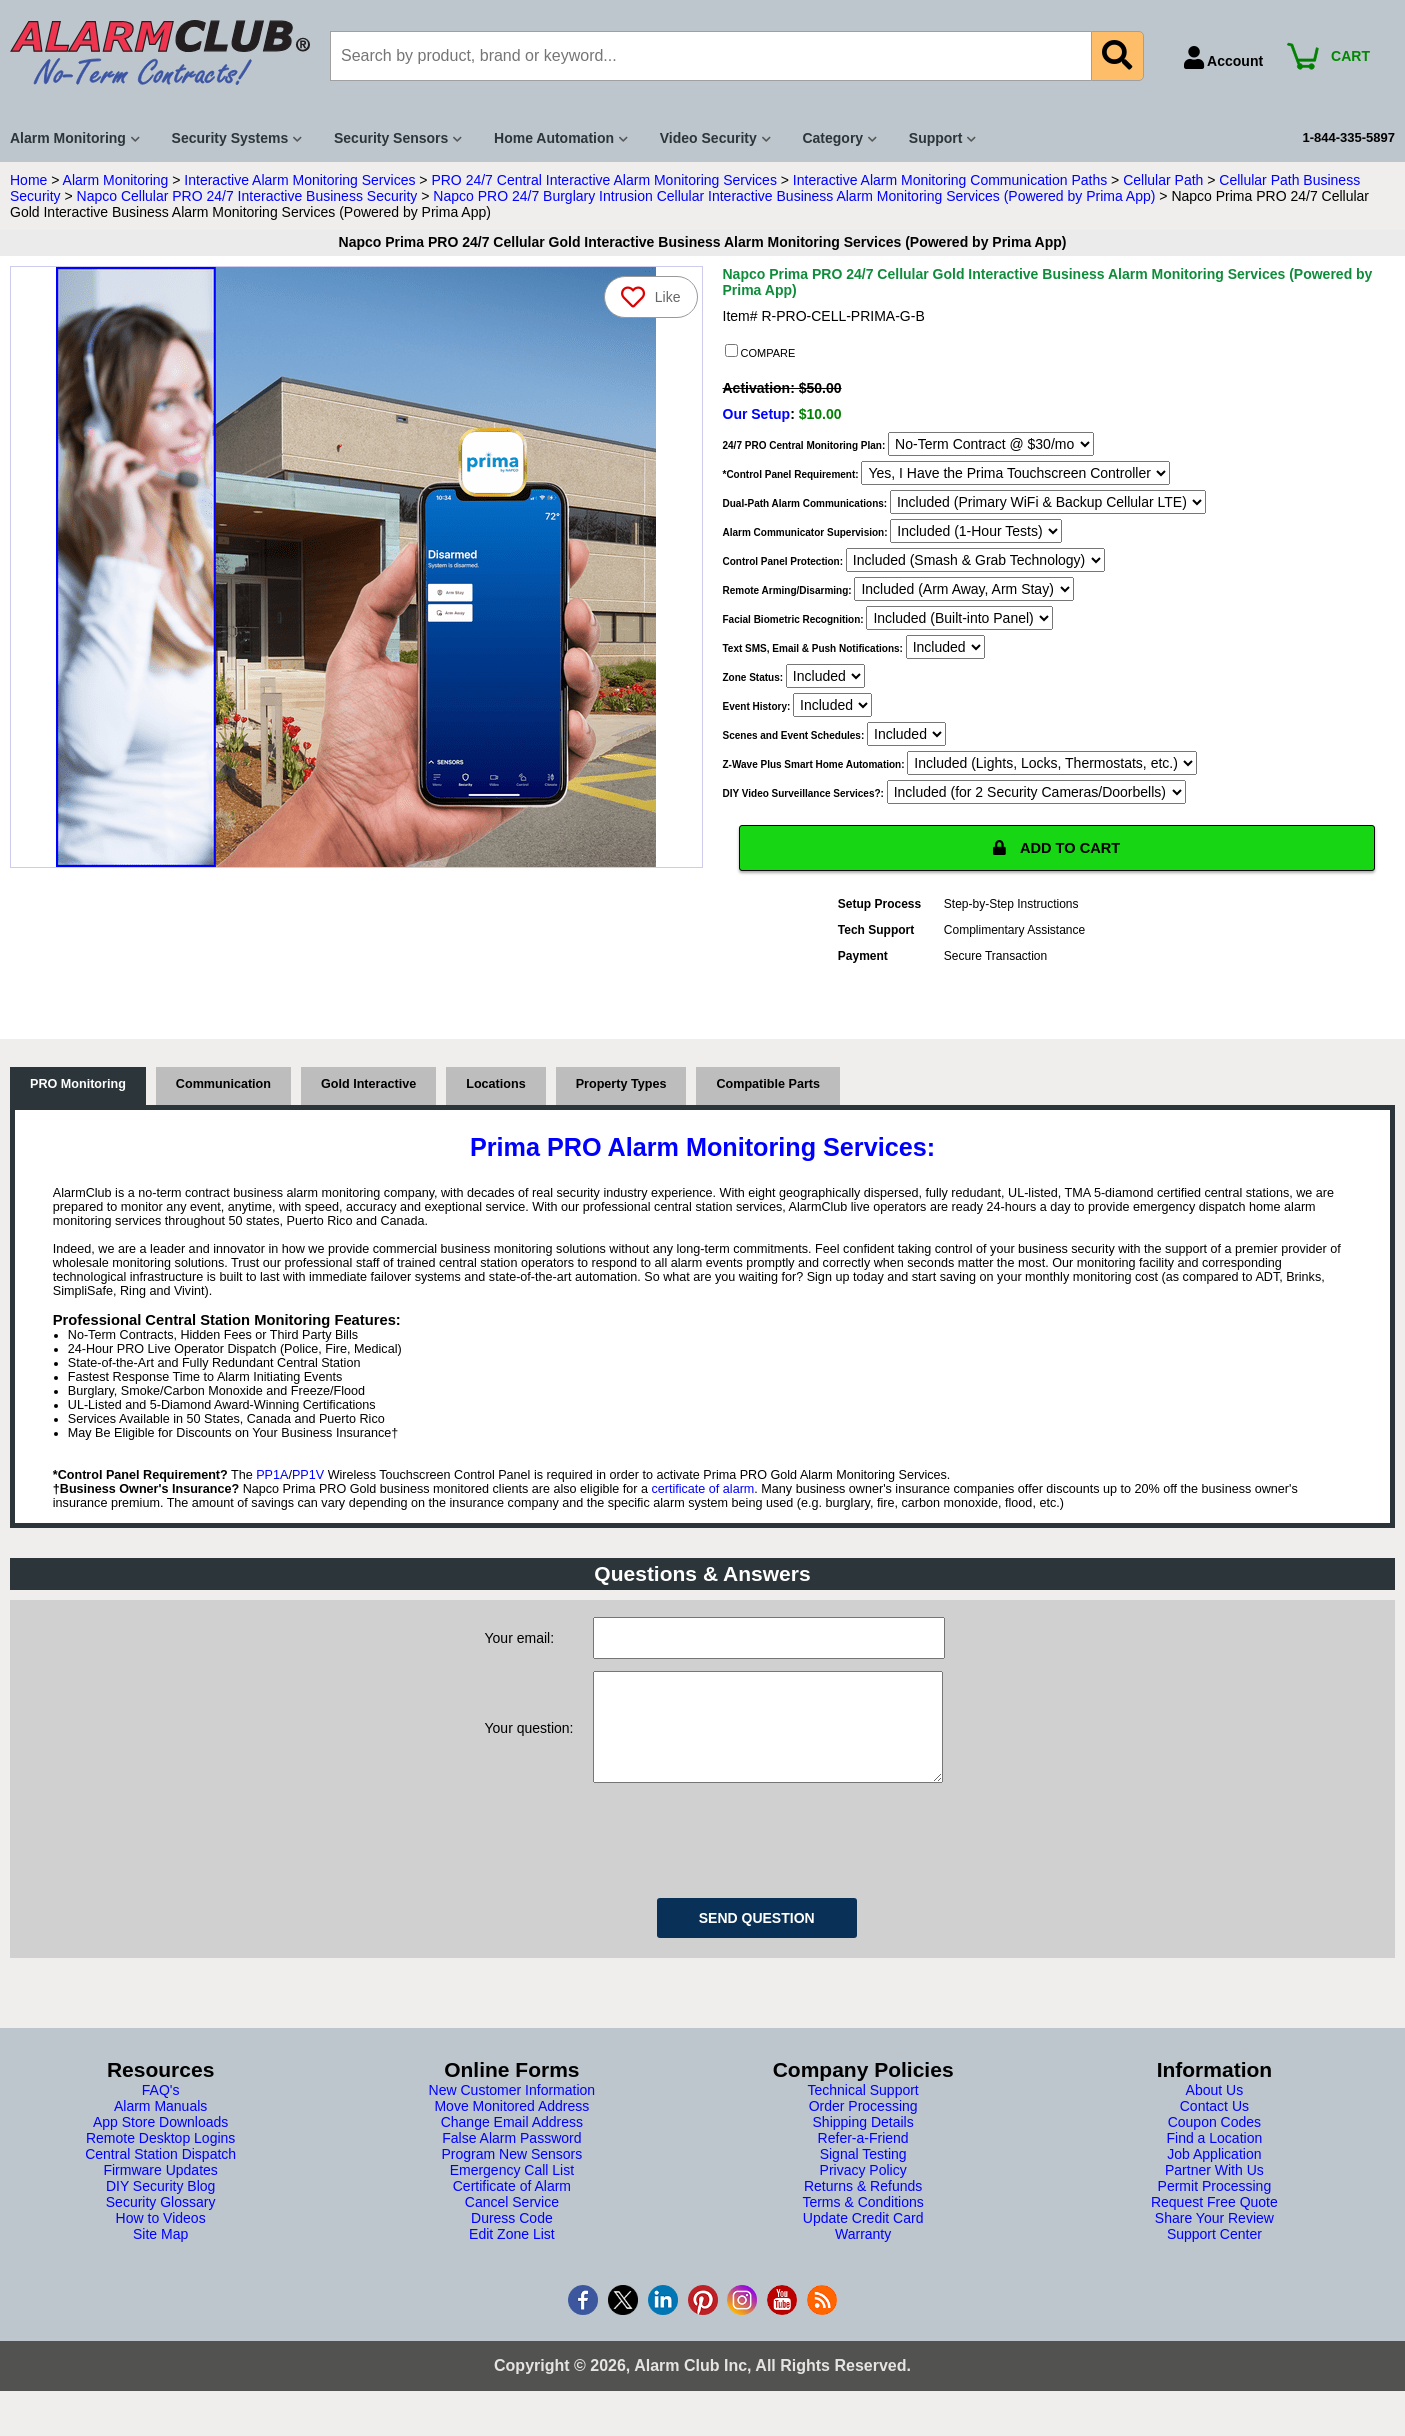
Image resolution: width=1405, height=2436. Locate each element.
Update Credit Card (863, 2243)
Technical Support (862, 2115)
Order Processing (863, 2131)
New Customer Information (512, 2115)
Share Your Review (1214, 2243)
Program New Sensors (511, 2179)
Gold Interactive (368, 1089)
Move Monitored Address (511, 2131)
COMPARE (760, 352)
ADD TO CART (1057, 850)
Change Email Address (512, 2147)
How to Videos (161, 2243)
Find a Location (1215, 2163)
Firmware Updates (160, 2195)
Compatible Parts (768, 1089)
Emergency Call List (512, 2195)
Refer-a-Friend (863, 2163)
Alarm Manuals (160, 2131)
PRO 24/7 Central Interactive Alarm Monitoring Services (603, 180)
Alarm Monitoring (116, 180)
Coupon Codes (1214, 2147)
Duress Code (512, 2243)
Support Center (1214, 2259)
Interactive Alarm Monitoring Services (299, 180)
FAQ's (161, 2115)
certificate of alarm (702, 1494)
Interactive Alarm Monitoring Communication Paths (950, 180)
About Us (1215, 2115)
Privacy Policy (863, 2195)
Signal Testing (863, 2179)
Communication (223, 1089)
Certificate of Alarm (512, 2211)
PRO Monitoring (78, 1089)
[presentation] (745, 1862)
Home (28, 180)
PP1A (272, 1480)
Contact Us (1214, 2131)
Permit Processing (1215, 2211)
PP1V (308, 1480)
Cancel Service (512, 2227)
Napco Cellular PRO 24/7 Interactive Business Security (247, 196)
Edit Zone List (512, 2259)
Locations (495, 1089)
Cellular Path (1163, 180)
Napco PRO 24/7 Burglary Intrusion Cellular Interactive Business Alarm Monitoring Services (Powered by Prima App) (794, 196)
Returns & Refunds (863, 2211)
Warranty (863, 2259)
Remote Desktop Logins (160, 2163)
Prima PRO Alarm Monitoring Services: (702, 1152)
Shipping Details (863, 2147)
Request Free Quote (1214, 2227)
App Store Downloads (160, 2147)
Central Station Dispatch (160, 2179)
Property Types (621, 1089)
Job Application (1214, 2179)
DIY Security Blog (160, 2211)
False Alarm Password (511, 2163)
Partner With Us (1214, 2195)
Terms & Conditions (862, 2227)
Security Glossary (161, 2227)
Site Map (160, 2259)
